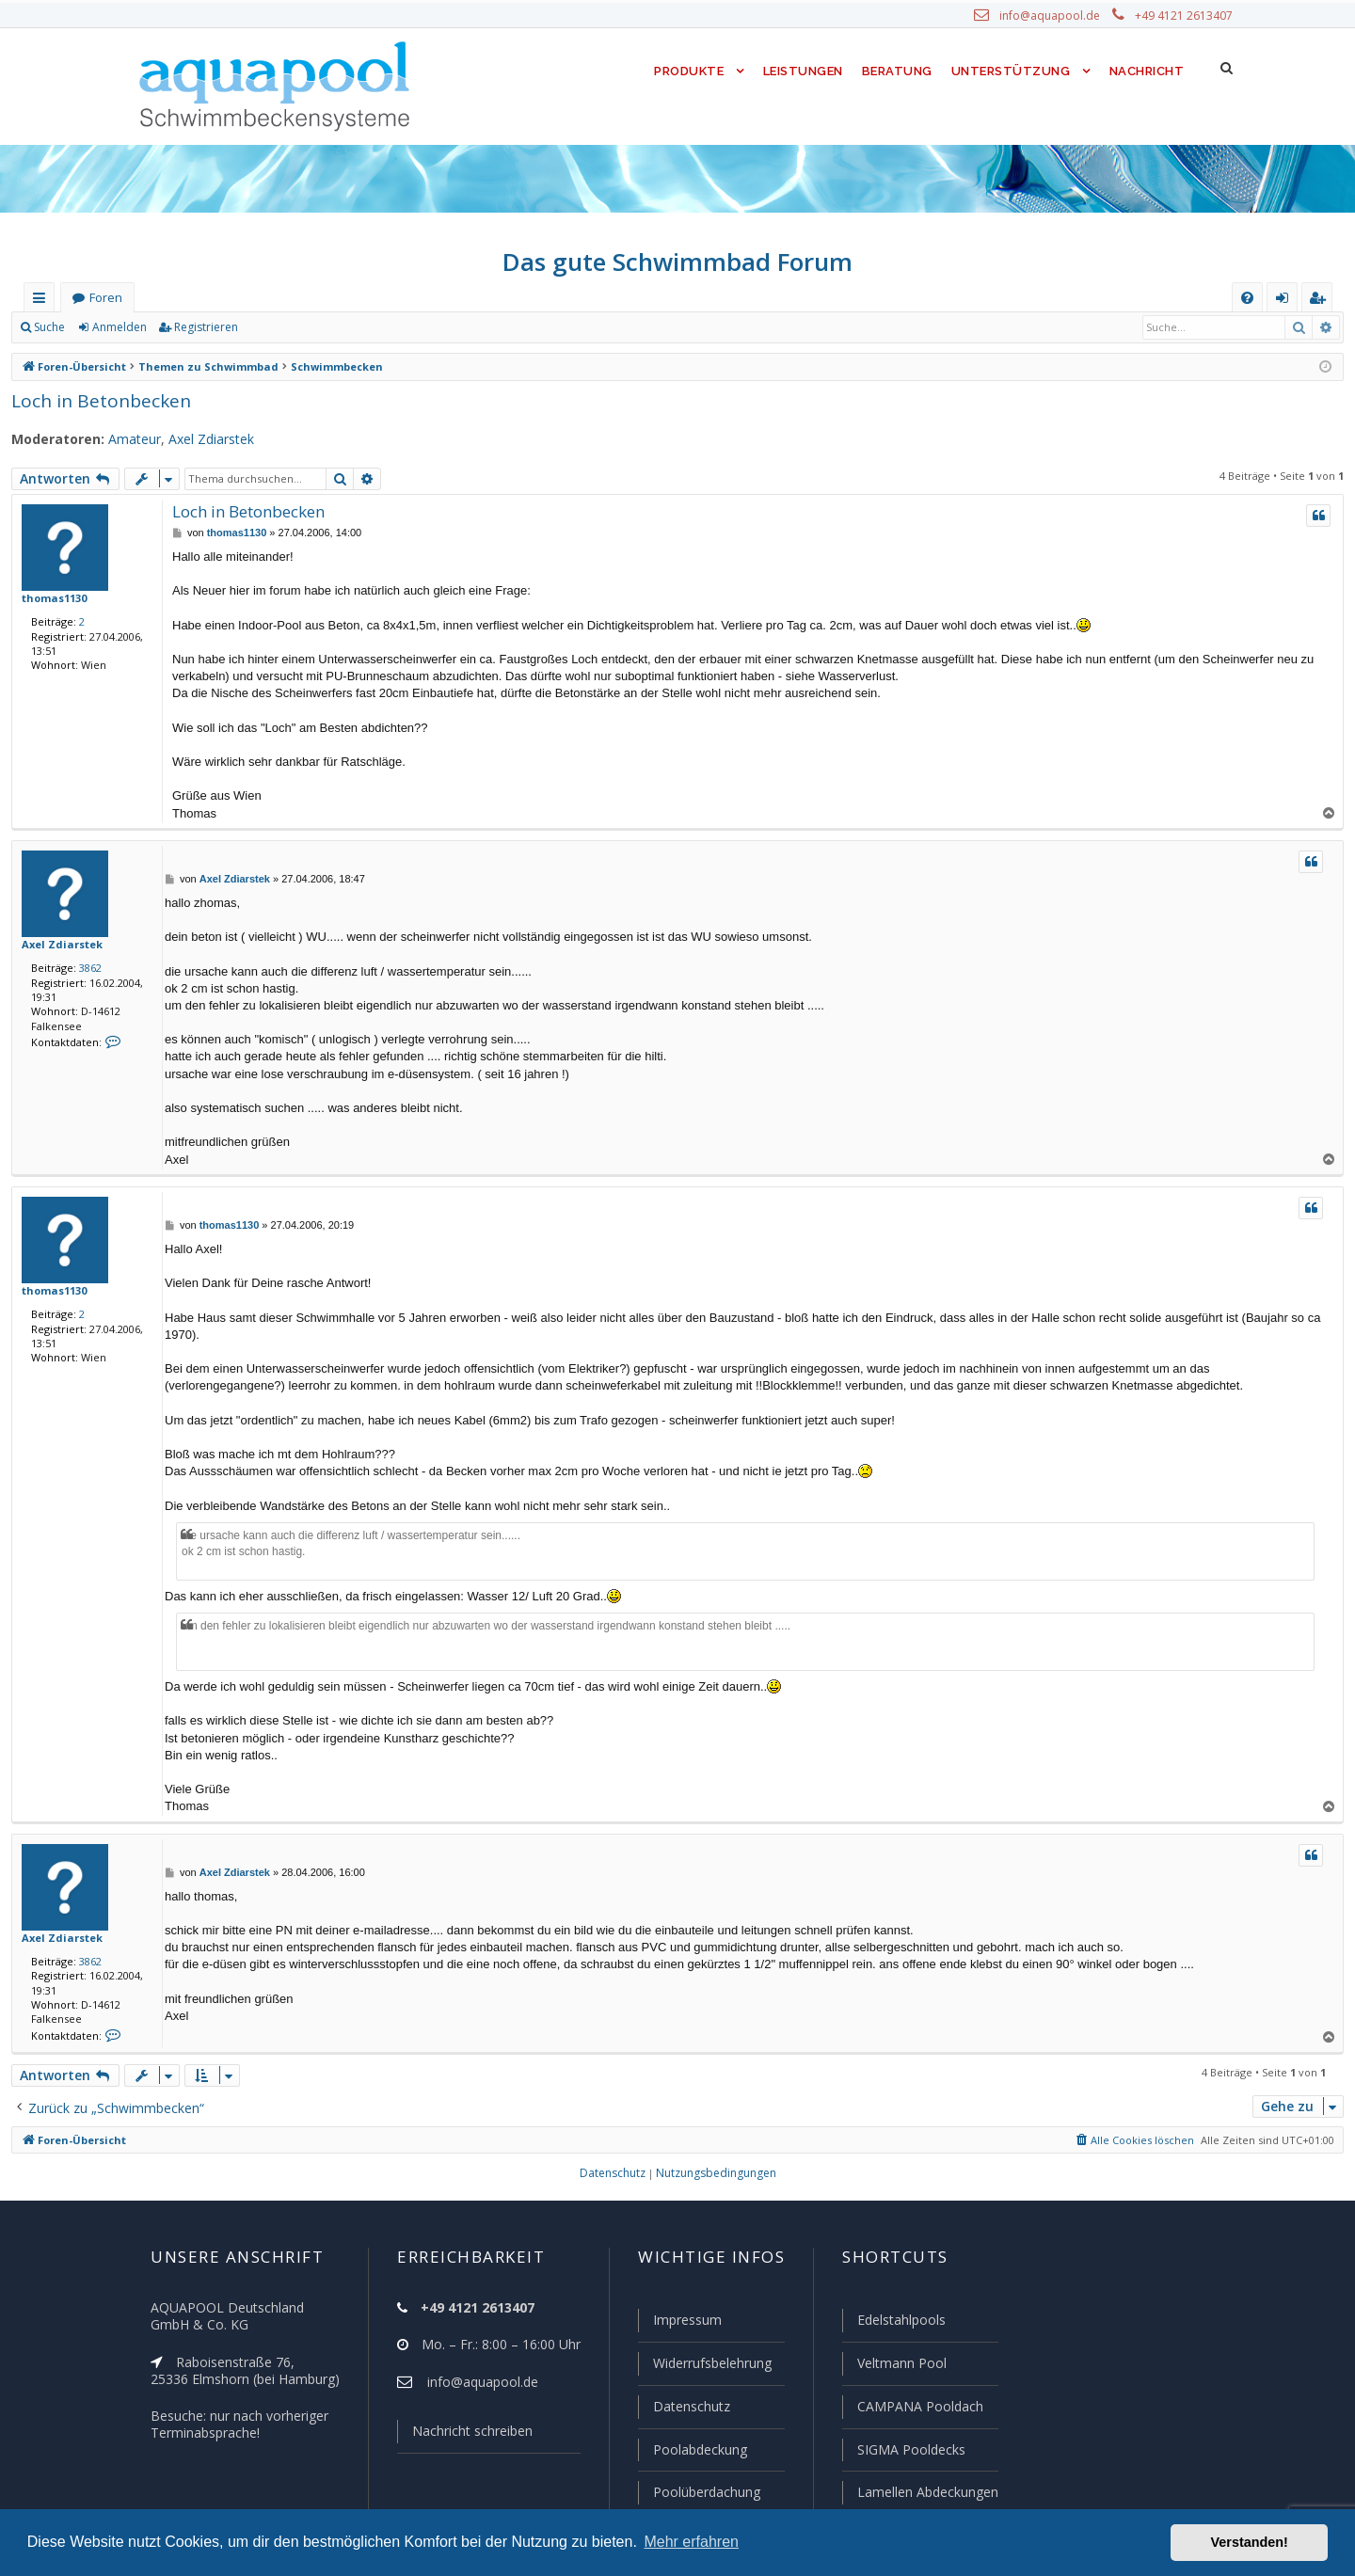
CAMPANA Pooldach (918, 2408)
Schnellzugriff (43, 301)
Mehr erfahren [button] (691, 2542)
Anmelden (118, 327)
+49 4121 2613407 (1186, 16)
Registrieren (202, 327)
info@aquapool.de (1057, 16)
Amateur (124, 439)
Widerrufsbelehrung (703, 2366)
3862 (86, 967)
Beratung (898, 71)
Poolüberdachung (698, 2492)
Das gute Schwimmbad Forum (677, 261)
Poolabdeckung (692, 2450)
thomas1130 (52, 597)
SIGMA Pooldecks (910, 2450)
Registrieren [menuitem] (1321, 301)
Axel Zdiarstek (198, 439)
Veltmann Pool (899, 2366)
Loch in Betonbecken (94, 400)
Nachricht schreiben (465, 2434)
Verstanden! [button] (1249, 2542)
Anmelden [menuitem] (1286, 301)
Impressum (678, 2323)
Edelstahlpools (900, 2323)
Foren (105, 298)
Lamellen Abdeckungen (926, 2492)
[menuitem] (1247, 297)
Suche (50, 327)
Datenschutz (683, 2408)
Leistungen (801, 71)
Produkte (684, 71)
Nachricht (1145, 71)
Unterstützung (1010, 71)
